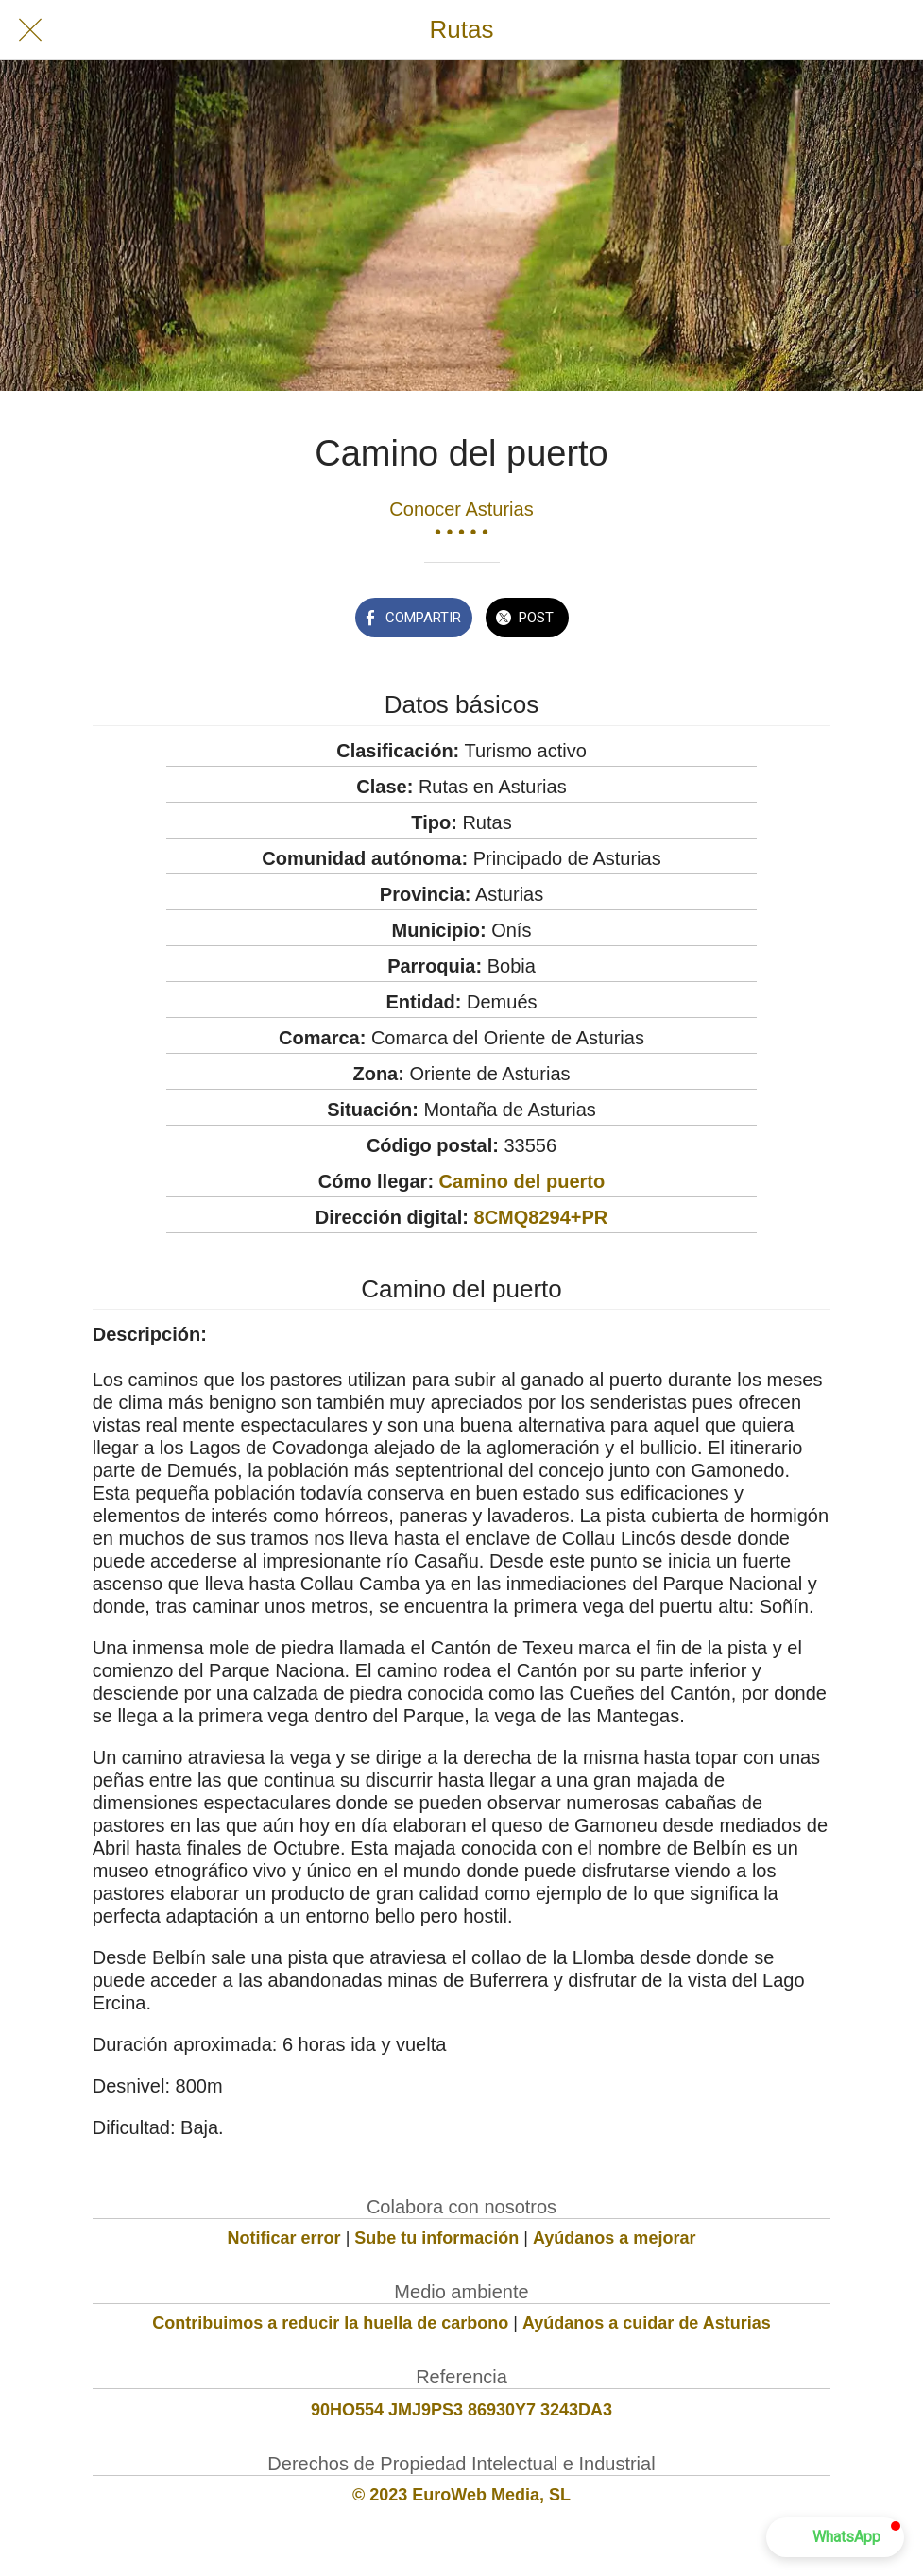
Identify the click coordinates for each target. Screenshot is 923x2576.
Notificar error (284, 2238)
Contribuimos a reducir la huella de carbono (330, 2322)
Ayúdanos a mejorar (614, 2238)
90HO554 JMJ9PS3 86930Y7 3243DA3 (461, 2409)
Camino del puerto (522, 1181)
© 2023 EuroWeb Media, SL (461, 2494)
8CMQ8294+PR (541, 1217)
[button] (835, 2537)
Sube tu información (436, 2238)
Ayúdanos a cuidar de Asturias (646, 2322)
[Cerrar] (30, 30)
